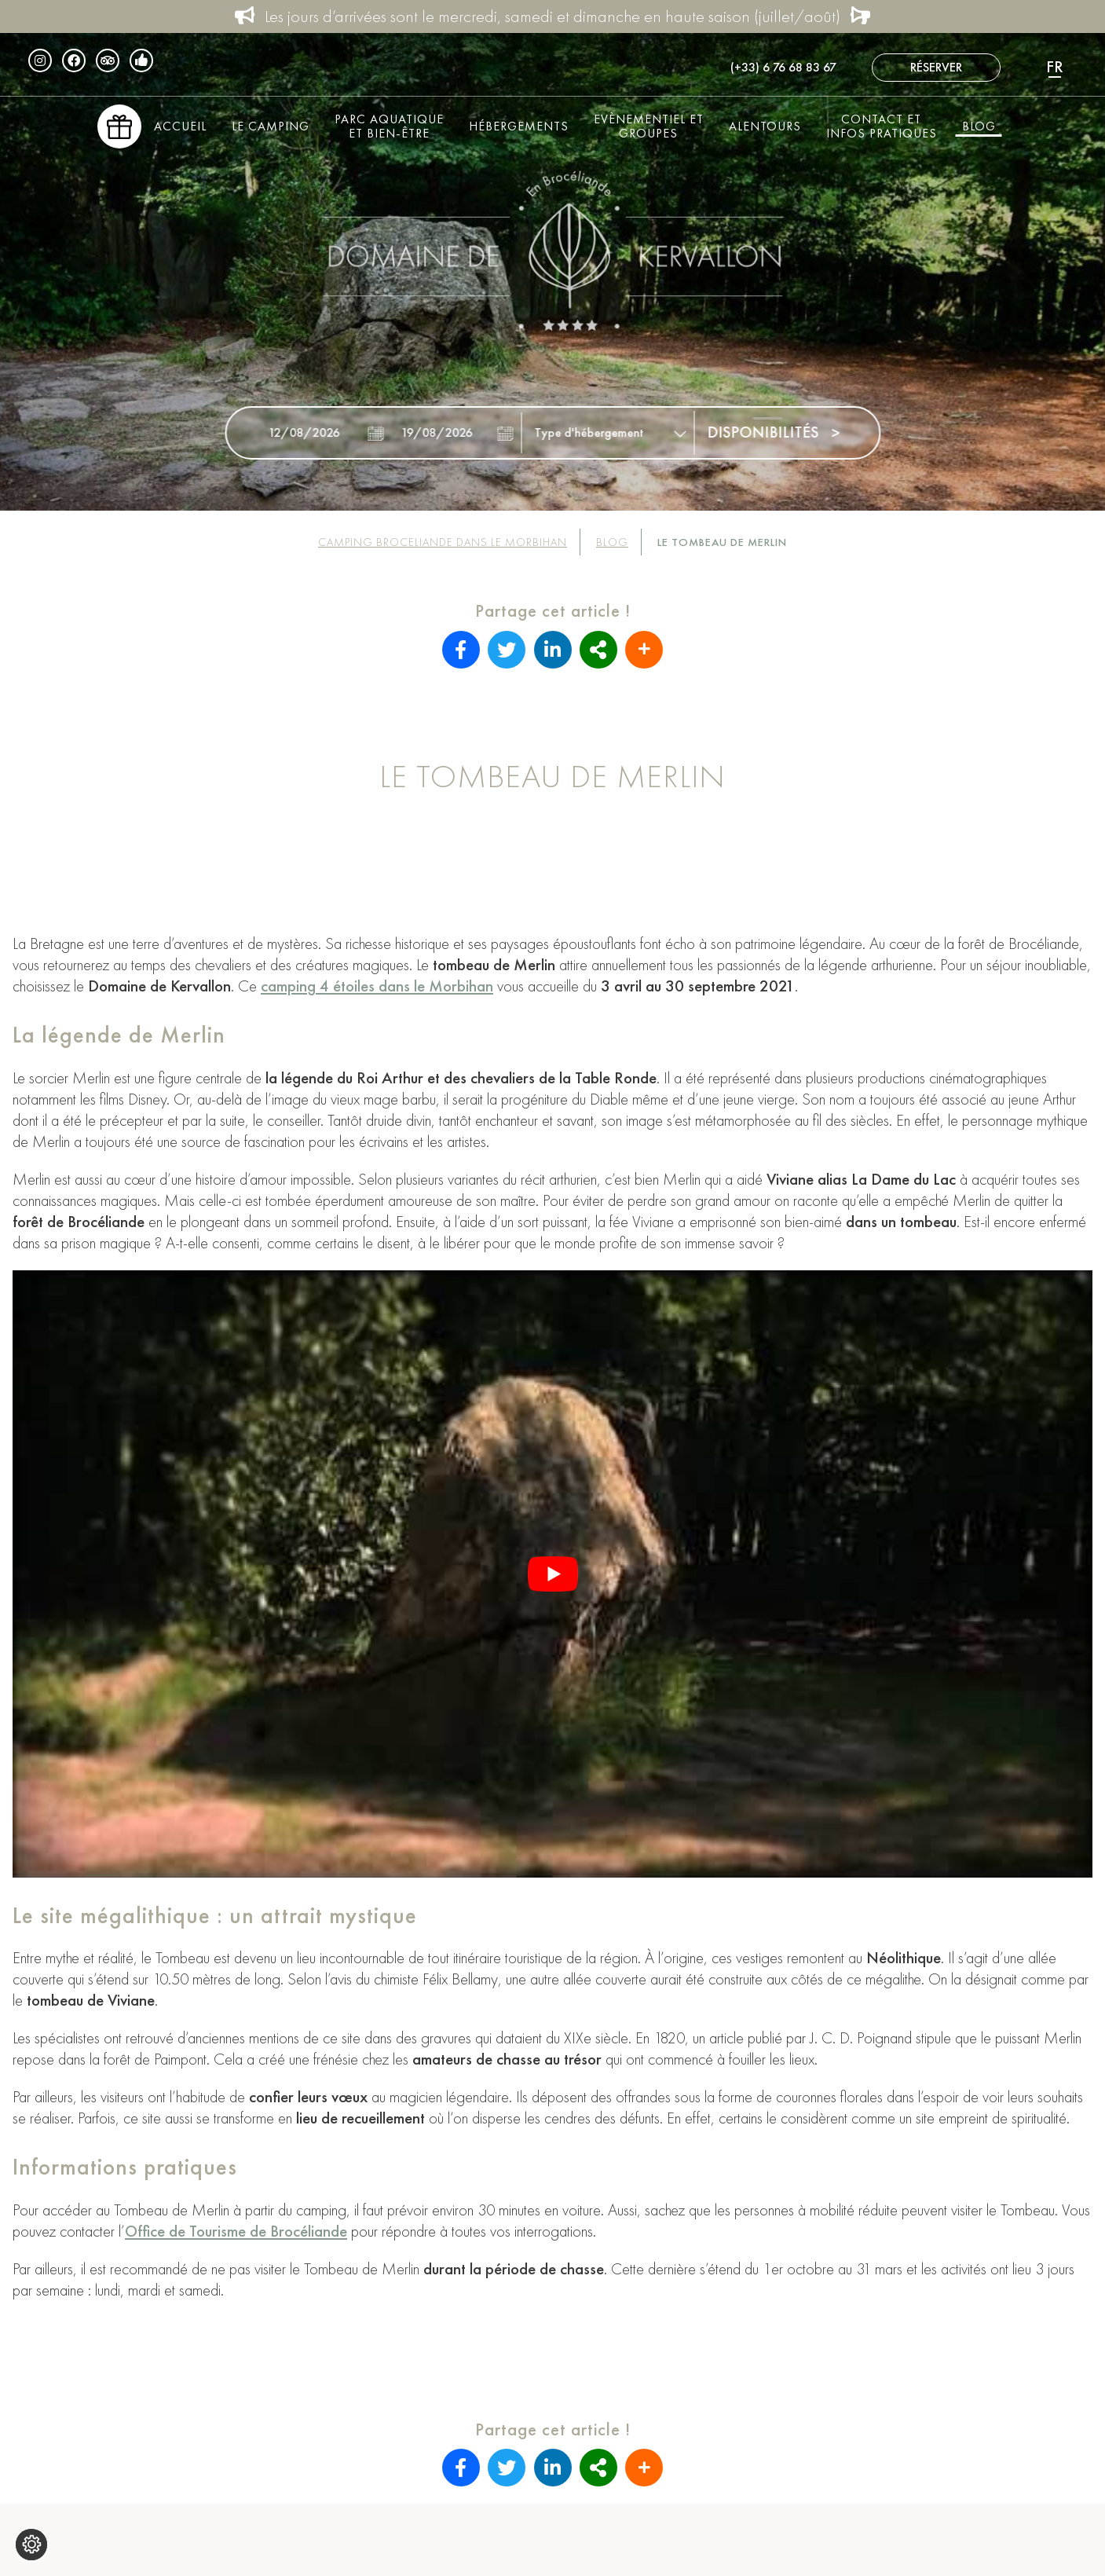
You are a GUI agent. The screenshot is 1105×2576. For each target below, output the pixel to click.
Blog (979, 126)
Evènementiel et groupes (649, 126)
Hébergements (519, 126)
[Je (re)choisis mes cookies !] (31, 2544)
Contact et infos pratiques (881, 126)
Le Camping (270, 126)
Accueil (180, 126)
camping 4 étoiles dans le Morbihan (377, 986)
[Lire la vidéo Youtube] (552, 1574)
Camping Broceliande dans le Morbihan (442, 542)
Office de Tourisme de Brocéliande (236, 2231)
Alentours (765, 126)
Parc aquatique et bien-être (389, 126)
